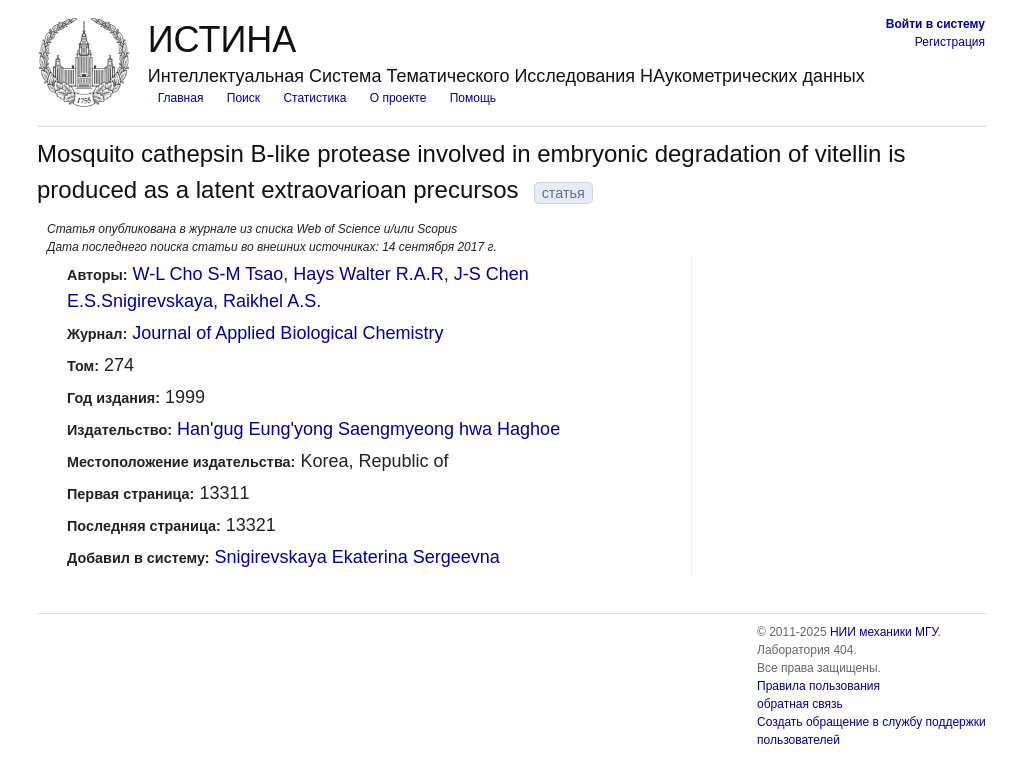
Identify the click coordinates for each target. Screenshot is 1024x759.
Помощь (473, 98)
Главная (181, 98)
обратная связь (800, 704)
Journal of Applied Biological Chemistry (287, 333)
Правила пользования (818, 686)
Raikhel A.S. (272, 301)
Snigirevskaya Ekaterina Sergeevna (357, 557)
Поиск (243, 98)
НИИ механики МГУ (884, 632)
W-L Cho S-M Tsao (208, 274)
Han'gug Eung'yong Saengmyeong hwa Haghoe (368, 429)
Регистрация (950, 42)
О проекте (398, 98)
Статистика (314, 98)
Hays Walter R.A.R (368, 274)
